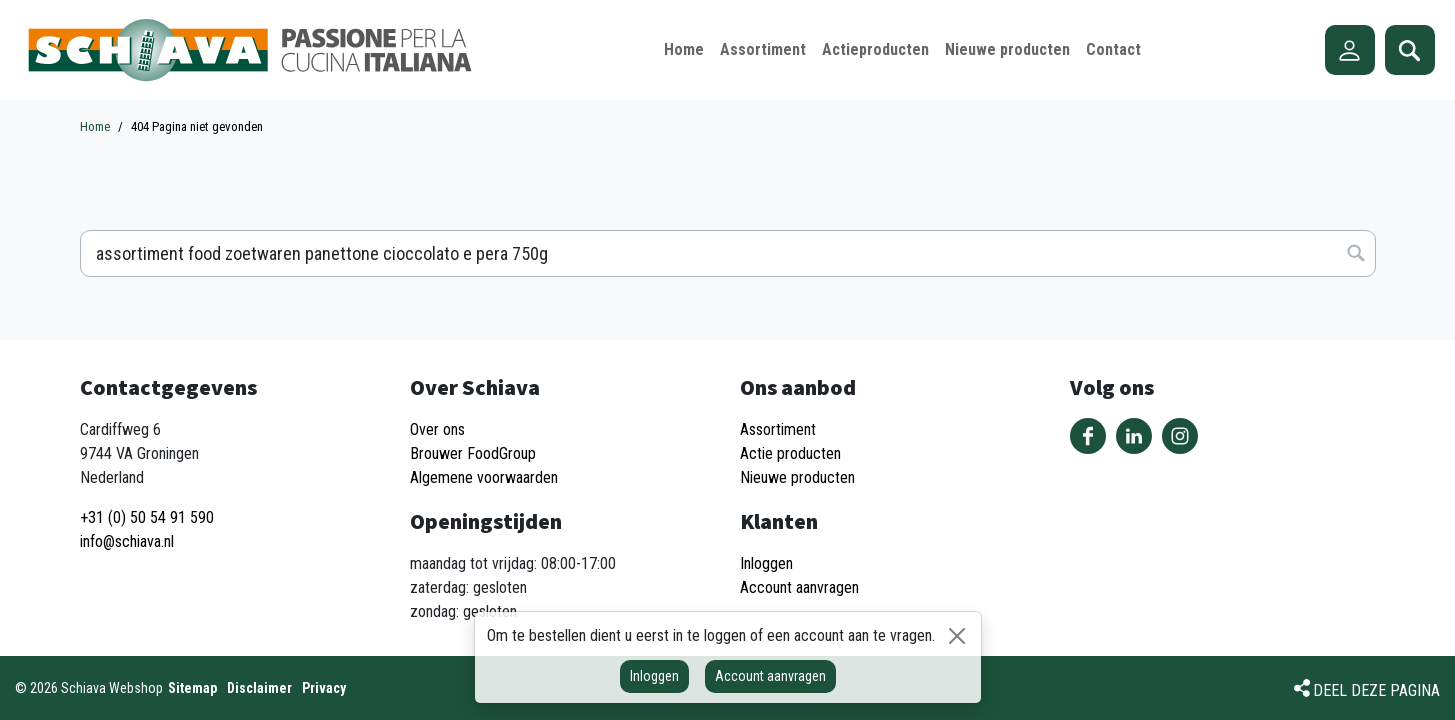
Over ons (437, 429)
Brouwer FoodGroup (473, 453)
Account (1350, 50)
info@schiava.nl (127, 541)
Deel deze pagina (1376, 690)
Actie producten (790, 453)
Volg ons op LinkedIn (1134, 436)
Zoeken (1410, 50)
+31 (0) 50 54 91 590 (147, 517)
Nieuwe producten (797, 477)
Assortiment (778, 429)
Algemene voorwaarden (484, 477)
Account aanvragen (770, 676)
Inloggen (654, 676)
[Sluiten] (957, 636)
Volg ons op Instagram (1180, 436)
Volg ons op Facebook (1088, 436)
